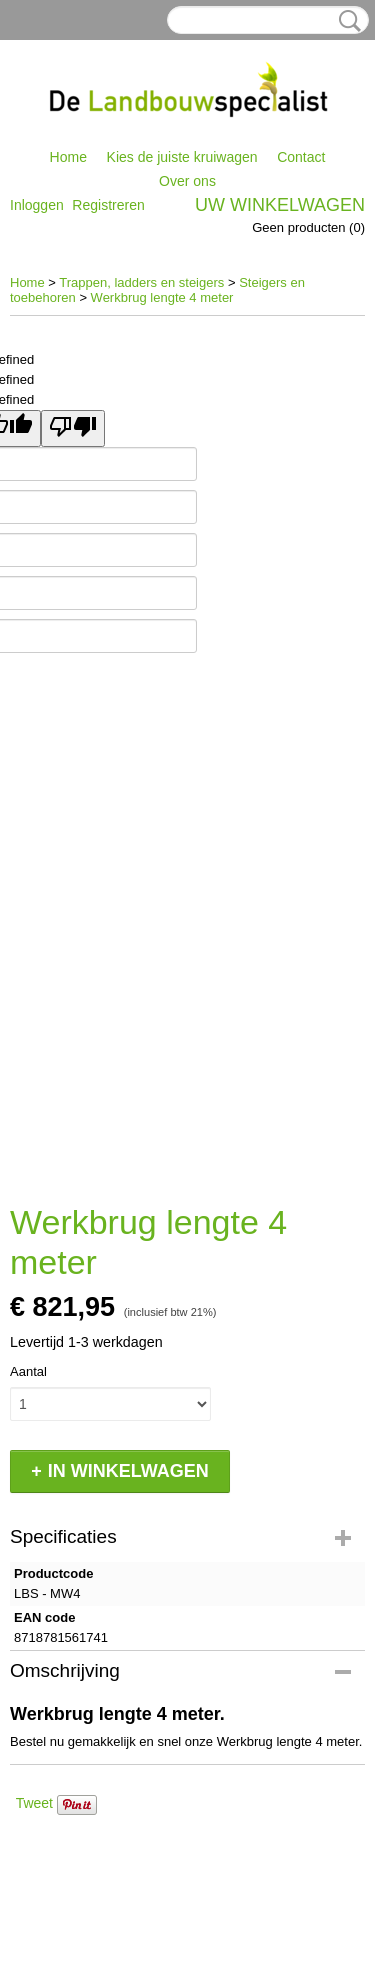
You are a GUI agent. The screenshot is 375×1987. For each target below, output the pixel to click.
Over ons (187, 181)
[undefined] (73, 428)
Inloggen (37, 205)
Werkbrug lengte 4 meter (162, 297)
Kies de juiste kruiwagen (182, 157)
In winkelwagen (128, 1471)
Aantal (28, 1371)
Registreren (108, 205)
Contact (301, 157)
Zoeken (346, 21)
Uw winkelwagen (280, 205)
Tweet (34, 1803)
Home (68, 157)
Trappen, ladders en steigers (141, 282)
